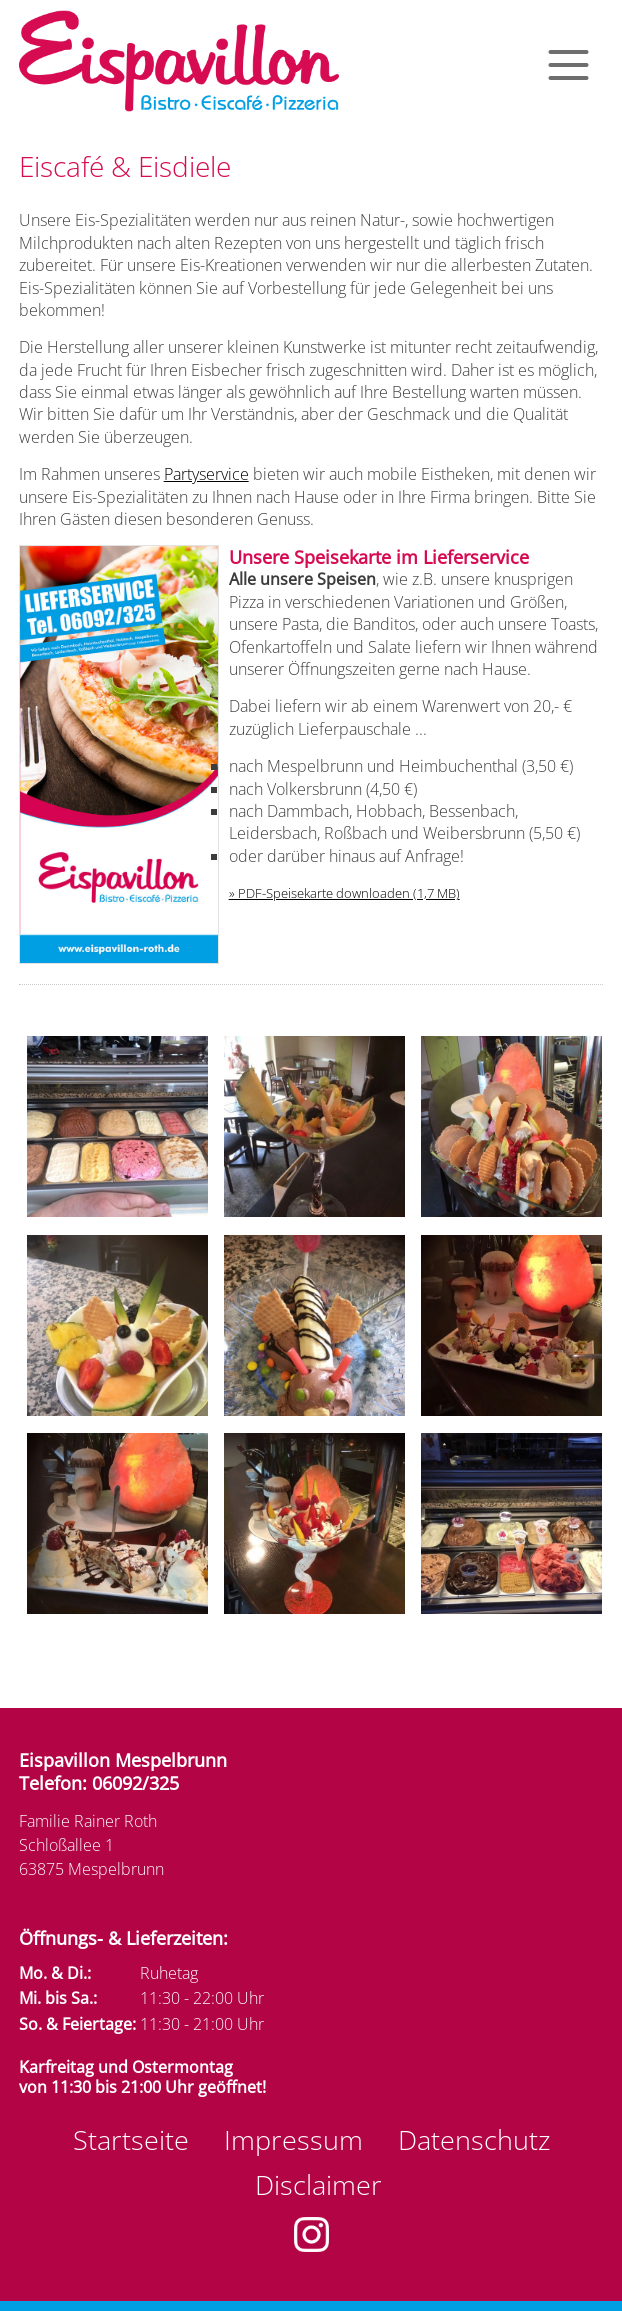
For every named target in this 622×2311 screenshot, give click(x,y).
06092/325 (135, 1782)
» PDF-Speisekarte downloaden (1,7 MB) (344, 893)
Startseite (131, 2139)
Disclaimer (318, 2184)
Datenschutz (474, 2139)
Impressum (293, 2139)
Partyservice (206, 474)
